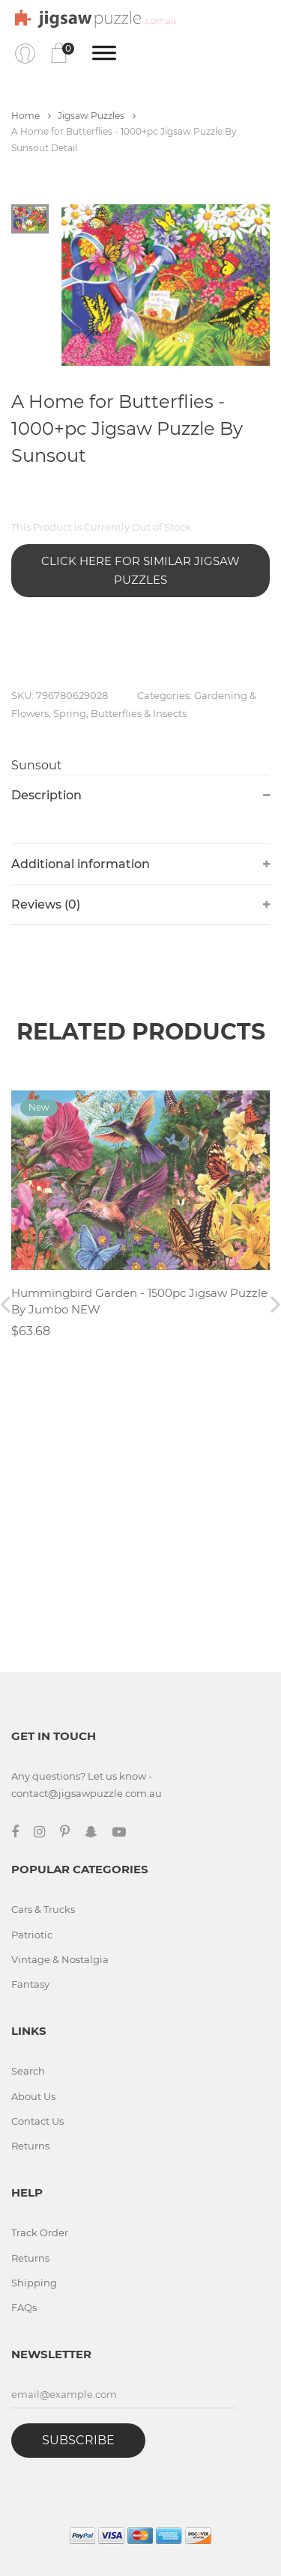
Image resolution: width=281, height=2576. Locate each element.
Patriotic (31, 1935)
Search (28, 2071)
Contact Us (37, 2121)
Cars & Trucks (43, 1909)
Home (31, 115)
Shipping (34, 2283)
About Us (33, 2096)
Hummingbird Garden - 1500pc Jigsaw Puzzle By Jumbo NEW (139, 1301)
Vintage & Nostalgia (60, 1959)
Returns (30, 2146)
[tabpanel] (166, 285)
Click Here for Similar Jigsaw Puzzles (140, 570)
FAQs (24, 2307)
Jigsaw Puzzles (97, 115)
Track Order (39, 2232)
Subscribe (78, 2440)
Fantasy (30, 1984)
